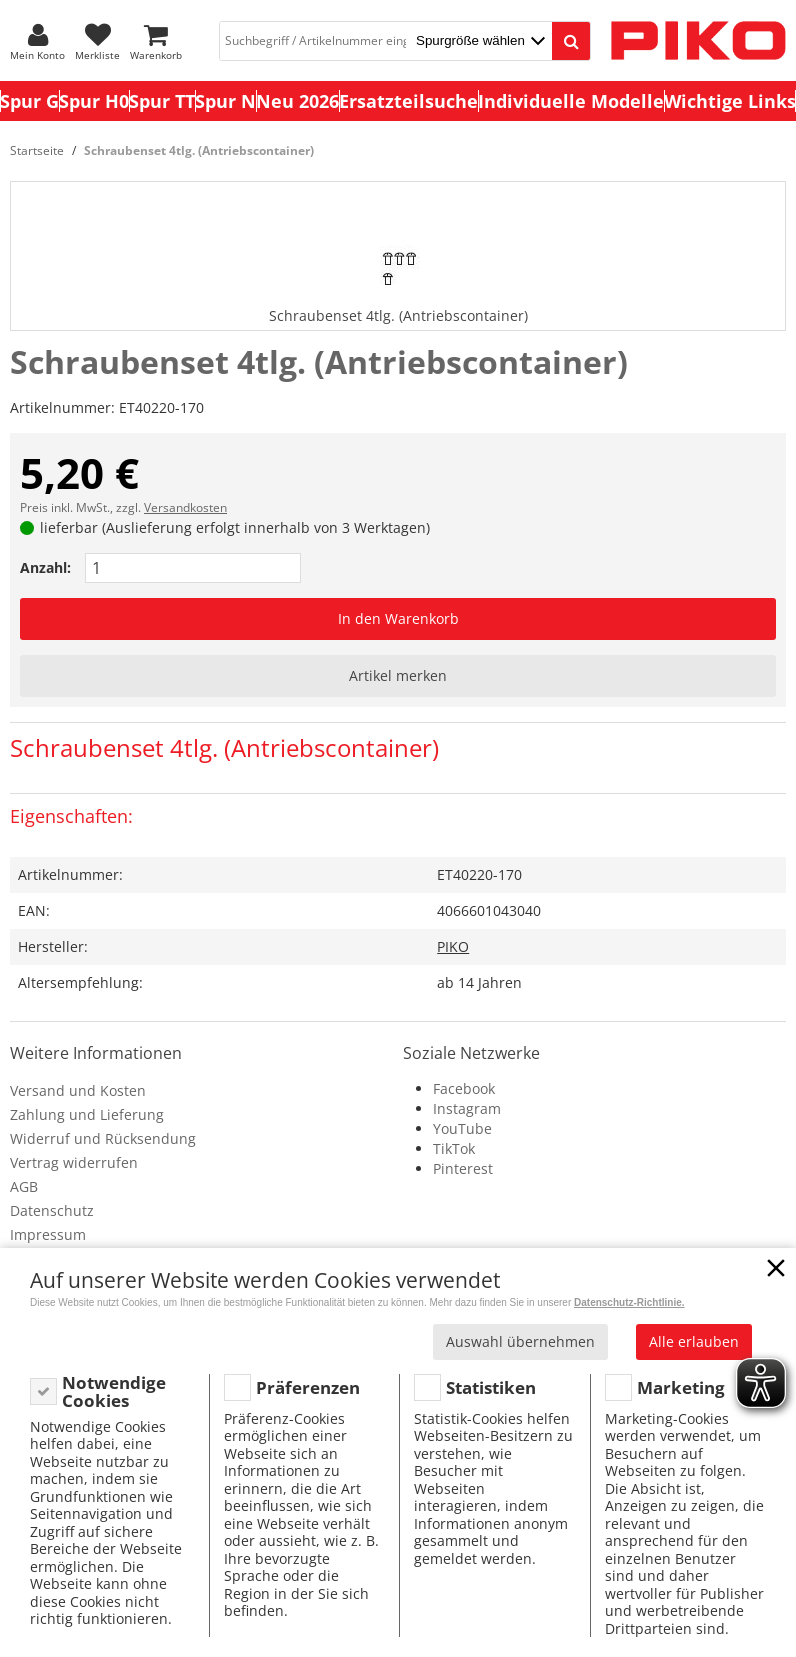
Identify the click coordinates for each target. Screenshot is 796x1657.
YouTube (462, 1128)
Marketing (681, 1387)
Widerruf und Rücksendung (103, 1138)
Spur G (29, 101)
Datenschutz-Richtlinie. (629, 1302)
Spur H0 (94, 101)
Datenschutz (52, 1210)
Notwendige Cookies (114, 1391)
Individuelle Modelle (571, 101)
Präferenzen (308, 1387)
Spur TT (162, 101)
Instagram (467, 1108)
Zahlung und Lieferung (87, 1114)
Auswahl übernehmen (520, 1341)
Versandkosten (185, 507)
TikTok (454, 1148)
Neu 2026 (297, 101)
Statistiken (491, 1387)
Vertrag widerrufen (74, 1162)
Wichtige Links (730, 101)
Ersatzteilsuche (408, 101)
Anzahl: (45, 567)
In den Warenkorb (398, 618)
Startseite (37, 150)
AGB (24, 1186)
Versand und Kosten (78, 1090)
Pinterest (463, 1168)
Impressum (48, 1234)
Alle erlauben (694, 1341)
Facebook (464, 1088)
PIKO (453, 946)
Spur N (225, 101)
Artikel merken (398, 675)
